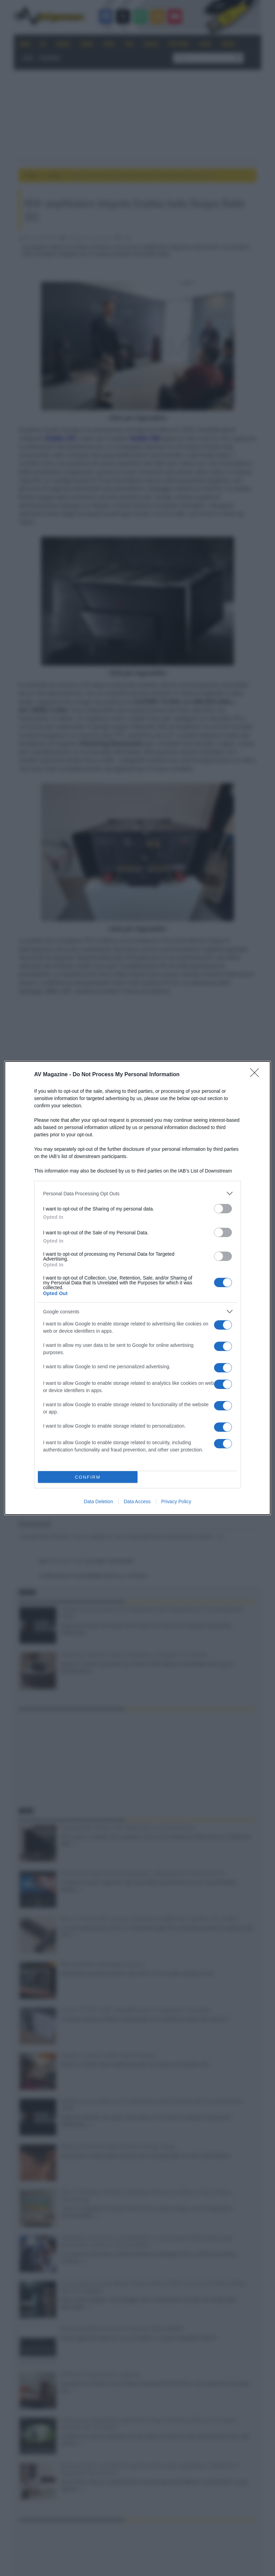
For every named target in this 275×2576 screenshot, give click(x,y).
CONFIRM (88, 1477)
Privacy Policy (176, 1501)
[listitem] (137, 1193)
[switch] (223, 1208)
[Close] (256, 1074)
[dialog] (137, 1288)
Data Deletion (98, 1501)
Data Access (137, 1501)
